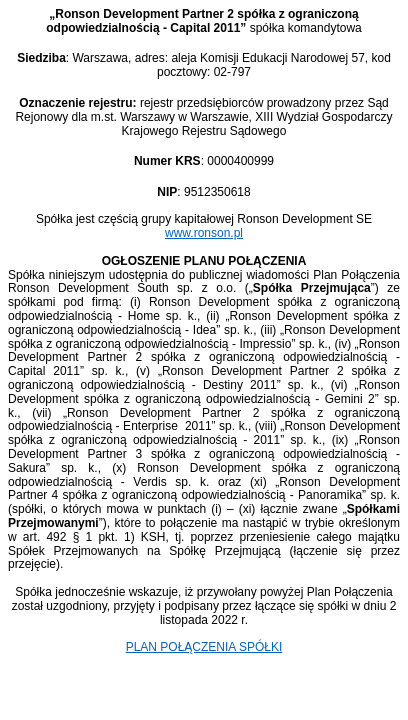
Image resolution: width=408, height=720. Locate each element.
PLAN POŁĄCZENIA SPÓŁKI (204, 647)
